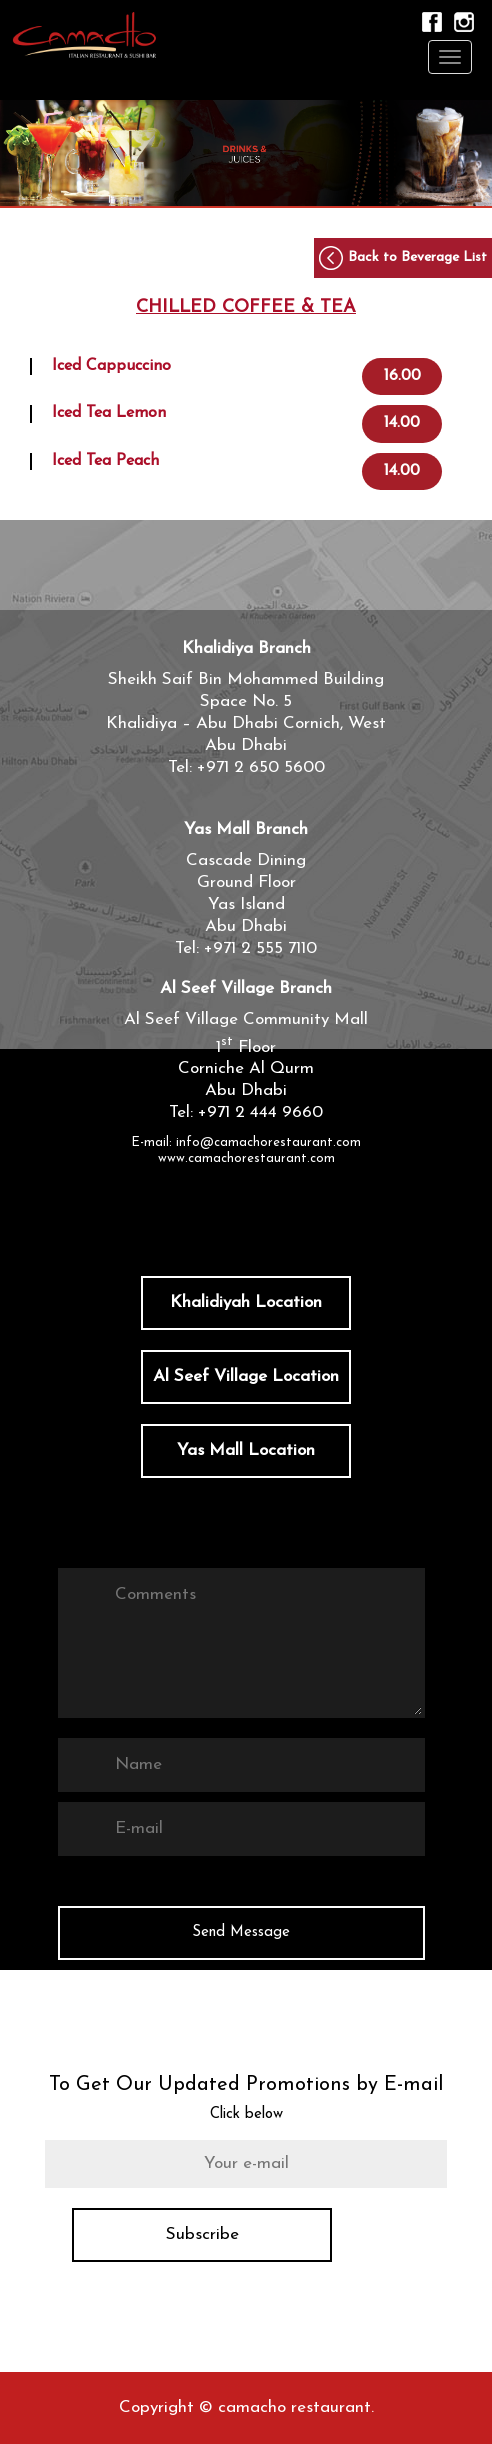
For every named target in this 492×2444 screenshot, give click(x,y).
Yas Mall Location (246, 1450)
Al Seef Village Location (246, 1376)
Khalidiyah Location (246, 1302)
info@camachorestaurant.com (268, 1142)
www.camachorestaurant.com (246, 1158)
